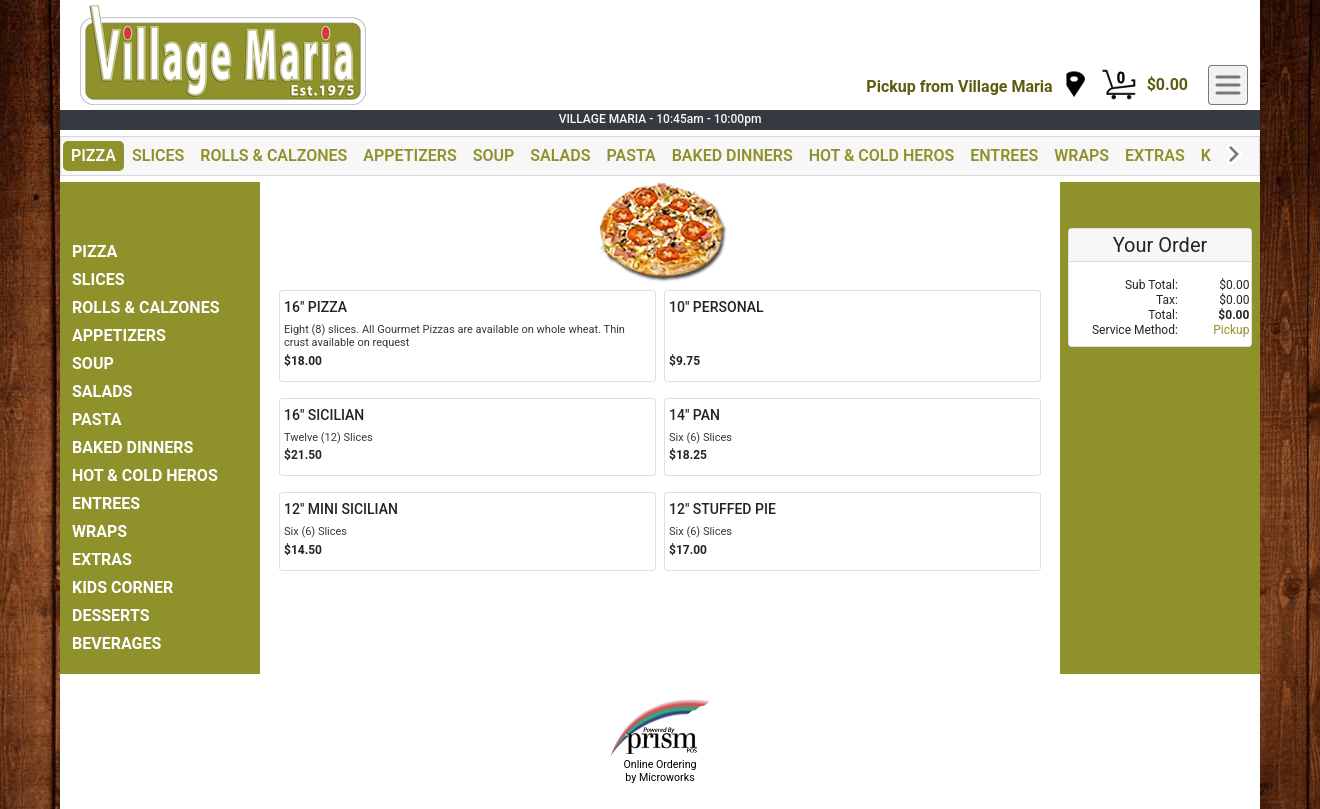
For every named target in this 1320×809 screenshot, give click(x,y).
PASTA (630, 155)
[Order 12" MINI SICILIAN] (467, 531)
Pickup (1231, 330)
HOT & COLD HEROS (882, 155)
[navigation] (976, 85)
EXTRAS (1155, 155)
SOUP (494, 155)
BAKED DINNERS (732, 155)
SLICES (158, 155)
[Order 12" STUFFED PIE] (852, 531)
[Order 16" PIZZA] (467, 336)
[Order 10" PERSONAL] (852, 336)
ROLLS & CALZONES (273, 155)
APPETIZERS (409, 155)
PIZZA (93, 155)
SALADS (560, 155)
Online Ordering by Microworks (659, 771)
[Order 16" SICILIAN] (467, 437)
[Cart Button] (1119, 85)
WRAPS (1081, 155)
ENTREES (1004, 155)
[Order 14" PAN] (852, 437)
